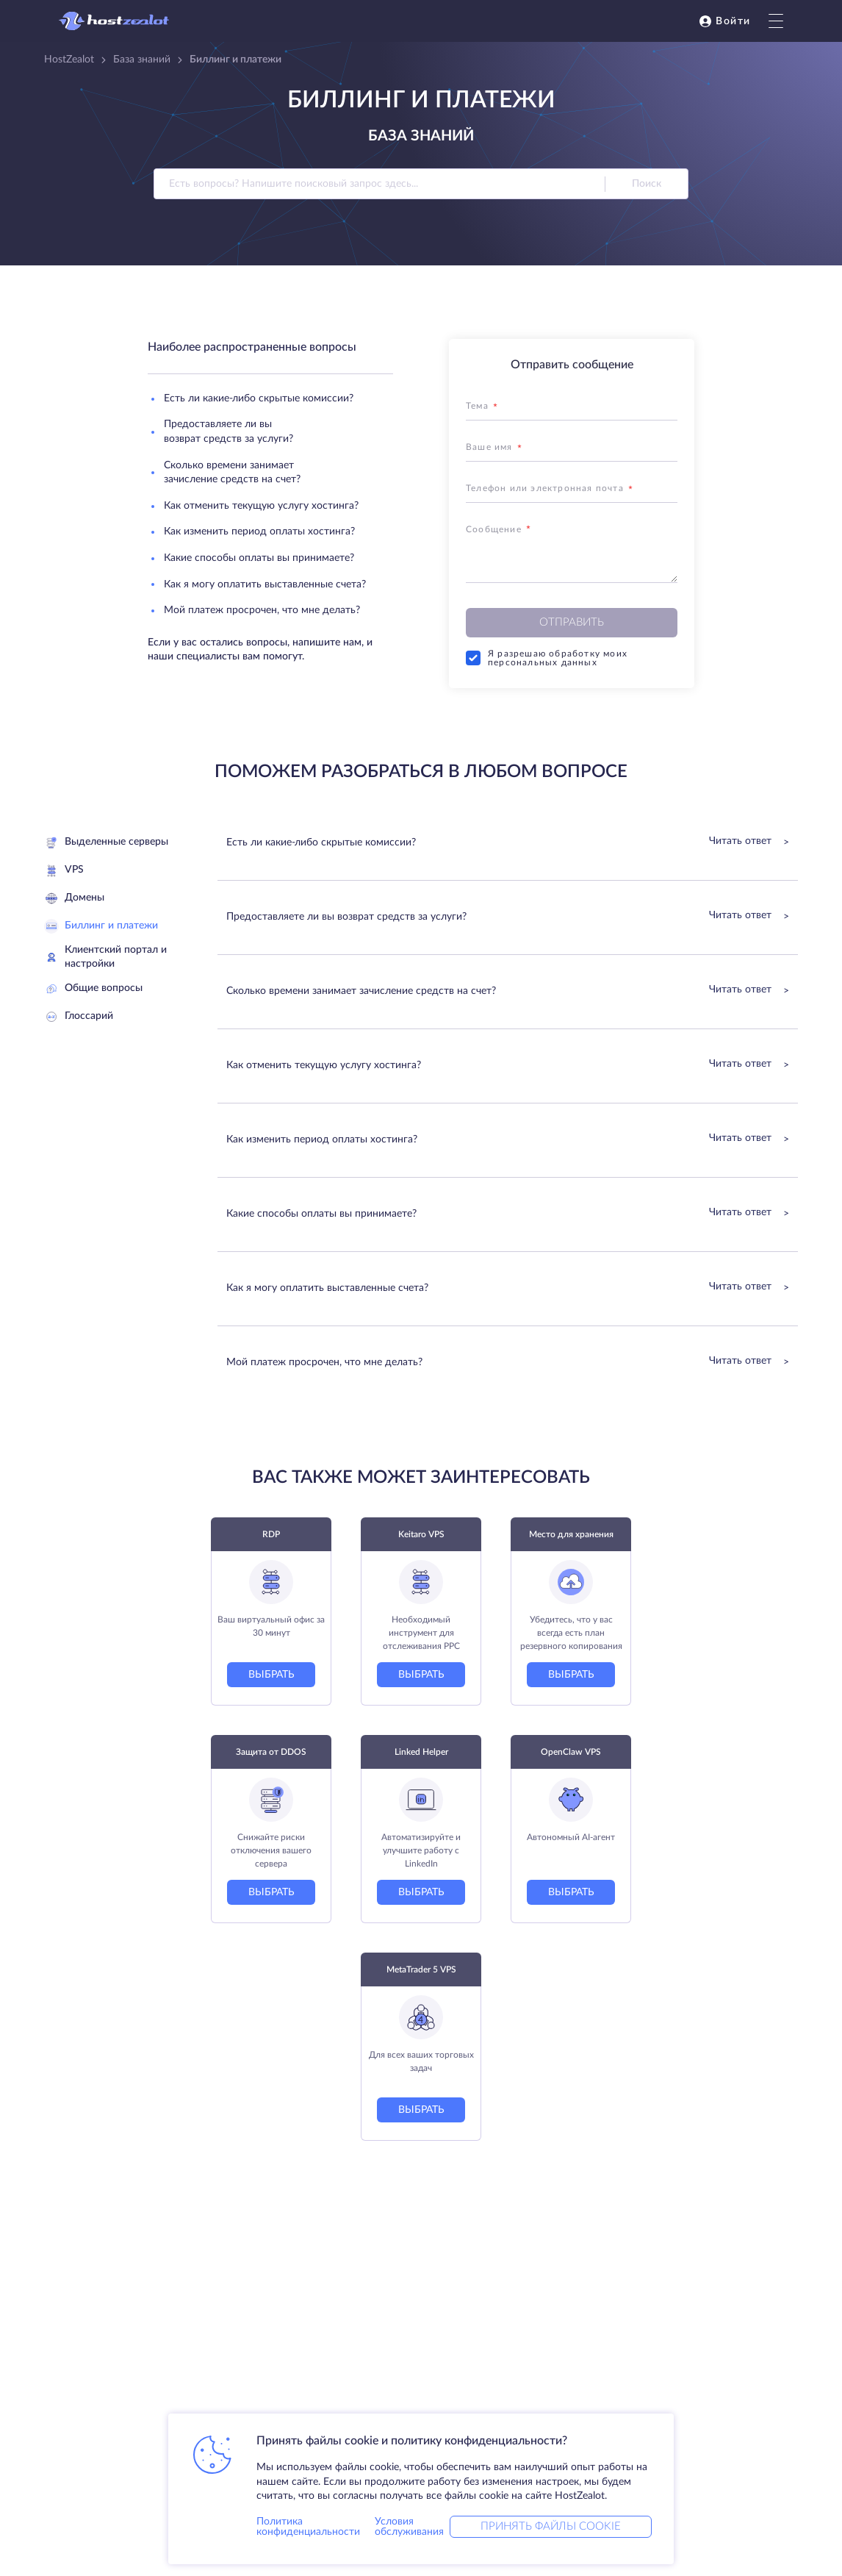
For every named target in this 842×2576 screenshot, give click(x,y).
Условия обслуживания (409, 2526)
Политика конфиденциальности (308, 2526)
